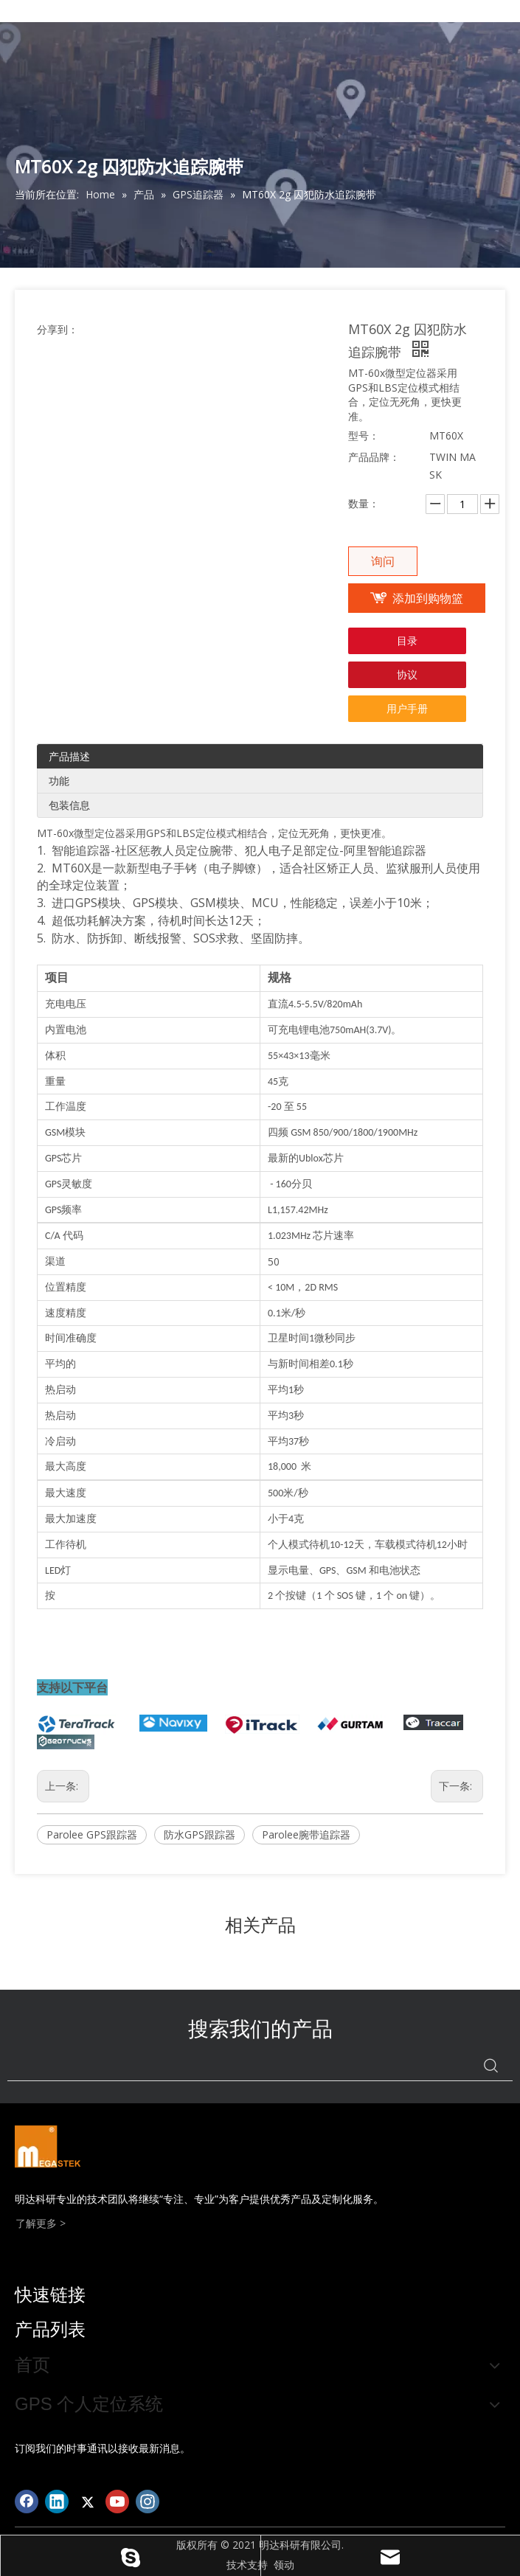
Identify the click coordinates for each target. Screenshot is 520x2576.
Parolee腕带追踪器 (306, 1834)
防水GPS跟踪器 (199, 1834)
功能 (59, 781)
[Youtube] (117, 2501)
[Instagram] (147, 2501)
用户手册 (407, 708)
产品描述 (69, 756)
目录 (407, 640)
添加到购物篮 (427, 598)
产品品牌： (374, 457)
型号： (363, 435)
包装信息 (69, 805)
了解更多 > (40, 2223)
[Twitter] (87, 2501)
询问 (383, 561)
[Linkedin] (57, 2501)
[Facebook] (26, 2501)
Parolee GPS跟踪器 (91, 1834)
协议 (407, 674)
